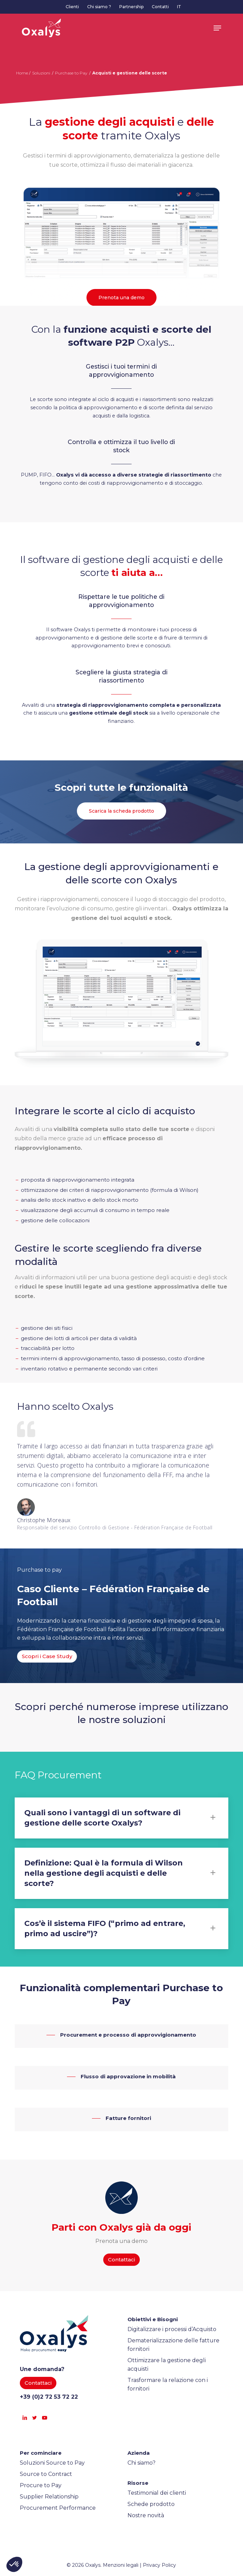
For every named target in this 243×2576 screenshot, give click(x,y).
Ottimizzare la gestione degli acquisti (166, 2364)
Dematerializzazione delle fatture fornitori (173, 2344)
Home (22, 72)
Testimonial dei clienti (156, 2493)
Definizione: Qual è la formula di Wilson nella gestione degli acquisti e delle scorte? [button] (121, 1873)
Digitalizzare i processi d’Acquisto (171, 2329)
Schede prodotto (151, 2504)
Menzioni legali (120, 2565)
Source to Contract (46, 2474)
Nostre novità (145, 2515)
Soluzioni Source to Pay (52, 2463)
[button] (217, 28)
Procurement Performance (58, 2508)
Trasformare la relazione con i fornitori (167, 2384)
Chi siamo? (141, 2463)
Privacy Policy (159, 2565)
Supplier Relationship (49, 2496)
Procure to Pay (41, 2485)
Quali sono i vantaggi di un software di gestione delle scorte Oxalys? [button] (121, 1818)
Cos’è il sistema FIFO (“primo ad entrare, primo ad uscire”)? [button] (121, 1928)
